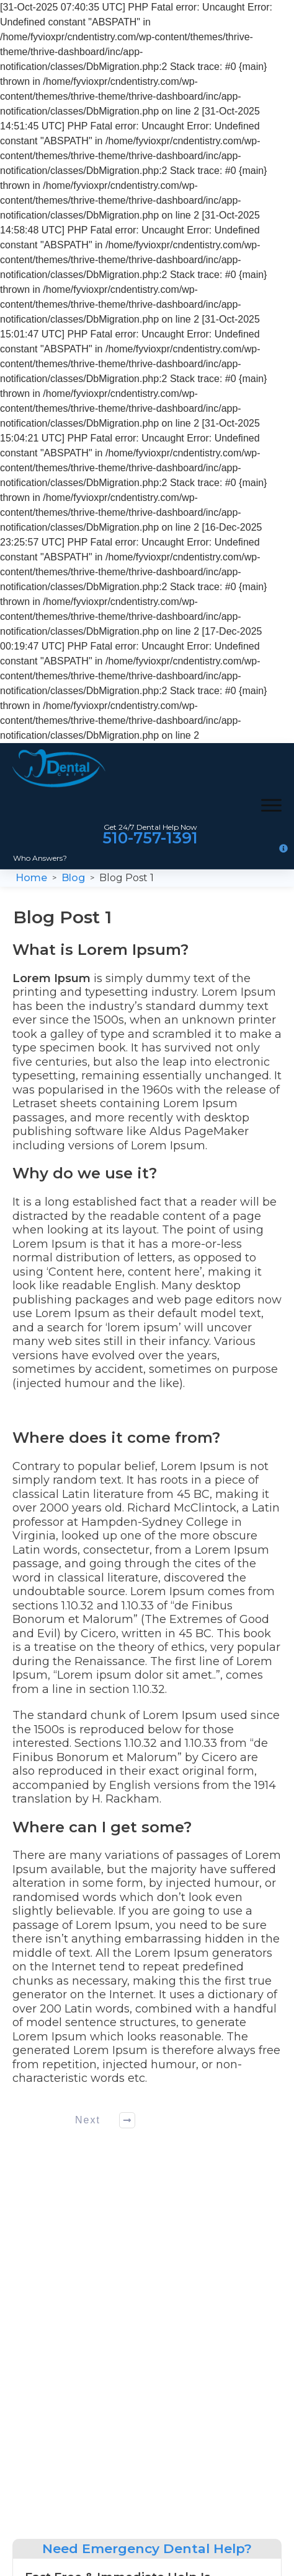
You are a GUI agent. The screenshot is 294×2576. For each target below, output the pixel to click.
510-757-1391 (150, 838)
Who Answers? (40, 858)
